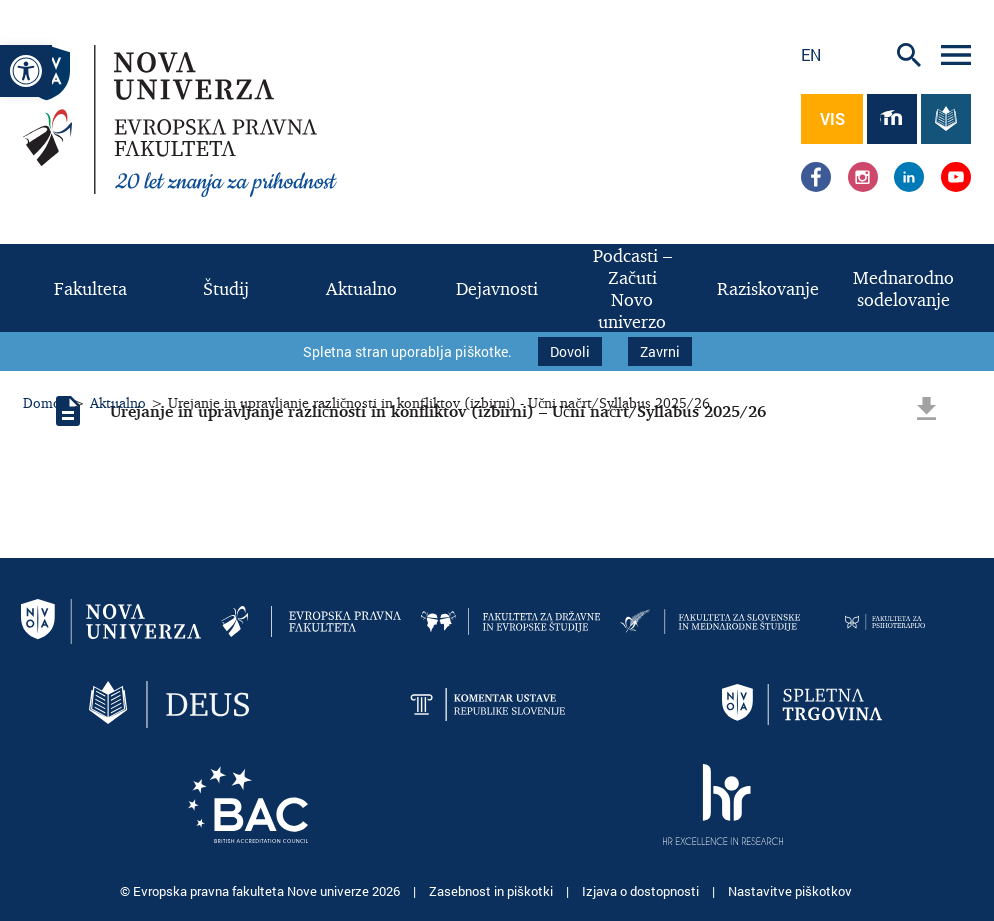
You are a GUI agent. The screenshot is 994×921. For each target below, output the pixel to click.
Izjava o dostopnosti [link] (642, 891)
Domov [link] (45, 402)
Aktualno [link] (118, 402)
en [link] (811, 54)
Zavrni (660, 351)
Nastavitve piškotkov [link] (790, 891)
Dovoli (570, 351)
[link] (26, 71)
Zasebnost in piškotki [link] (492, 891)
